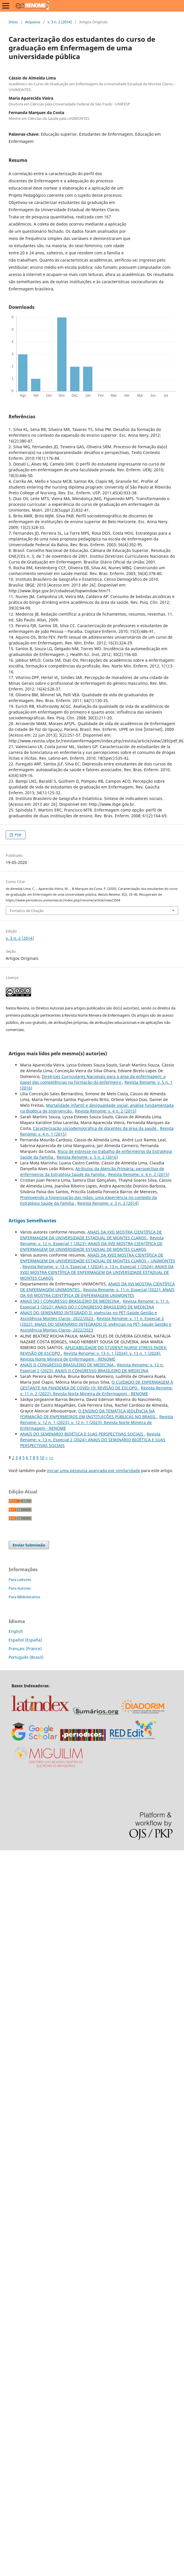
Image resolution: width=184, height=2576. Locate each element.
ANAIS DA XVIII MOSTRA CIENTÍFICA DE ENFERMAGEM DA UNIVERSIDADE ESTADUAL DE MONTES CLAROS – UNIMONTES (97, 1258)
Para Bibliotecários (24, 1596)
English (16, 1631)
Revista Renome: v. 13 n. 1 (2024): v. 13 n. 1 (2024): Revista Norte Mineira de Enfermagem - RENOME (90, 1356)
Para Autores (20, 1588)
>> (51, 1457)
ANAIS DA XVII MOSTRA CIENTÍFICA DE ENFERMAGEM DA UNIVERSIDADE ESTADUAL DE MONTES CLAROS (91, 1234)
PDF (18, 834)
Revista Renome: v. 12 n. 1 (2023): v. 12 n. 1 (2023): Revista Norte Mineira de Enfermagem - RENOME (96, 1422)
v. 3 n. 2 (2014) (59, 21)
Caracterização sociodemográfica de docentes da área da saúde (95, 1128)
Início (13, 21)
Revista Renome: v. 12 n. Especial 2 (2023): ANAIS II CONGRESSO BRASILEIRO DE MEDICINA (92, 1367)
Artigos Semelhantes (32, 1220)
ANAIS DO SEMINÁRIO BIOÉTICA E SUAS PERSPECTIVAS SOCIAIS (82, 1434)
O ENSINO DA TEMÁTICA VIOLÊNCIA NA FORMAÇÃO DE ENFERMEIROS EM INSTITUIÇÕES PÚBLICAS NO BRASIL (88, 1413)
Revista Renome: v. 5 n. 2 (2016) (87, 1157)
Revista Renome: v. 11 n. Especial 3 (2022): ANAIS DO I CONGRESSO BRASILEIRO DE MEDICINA (95, 1304)
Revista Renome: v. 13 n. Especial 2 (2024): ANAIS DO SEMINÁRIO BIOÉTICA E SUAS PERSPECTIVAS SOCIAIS (92, 1439)
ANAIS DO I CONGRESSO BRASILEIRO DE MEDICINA (70, 1301)
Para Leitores (20, 1579)
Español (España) (25, 1640)
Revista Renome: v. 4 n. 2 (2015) (105, 1111)
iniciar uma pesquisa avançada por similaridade (93, 1470)
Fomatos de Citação (27, 910)
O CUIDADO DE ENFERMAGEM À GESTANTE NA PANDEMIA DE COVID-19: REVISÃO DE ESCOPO (96, 1385)
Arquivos (32, 21)
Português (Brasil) (26, 1657)
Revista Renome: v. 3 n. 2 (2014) (108, 1203)
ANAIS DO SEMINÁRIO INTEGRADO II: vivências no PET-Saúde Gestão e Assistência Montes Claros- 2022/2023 (88, 1315)
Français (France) (25, 1648)
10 (42, 1457)
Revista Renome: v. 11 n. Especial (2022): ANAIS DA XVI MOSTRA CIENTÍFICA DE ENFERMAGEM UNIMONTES (97, 1292)
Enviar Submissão (29, 1545)
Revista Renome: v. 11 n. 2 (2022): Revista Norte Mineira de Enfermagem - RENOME (96, 1390)
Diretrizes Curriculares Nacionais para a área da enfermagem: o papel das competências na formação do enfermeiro (93, 1079)
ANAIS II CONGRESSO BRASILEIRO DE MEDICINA (67, 1365)
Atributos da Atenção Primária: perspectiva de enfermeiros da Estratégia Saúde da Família (92, 1171)
